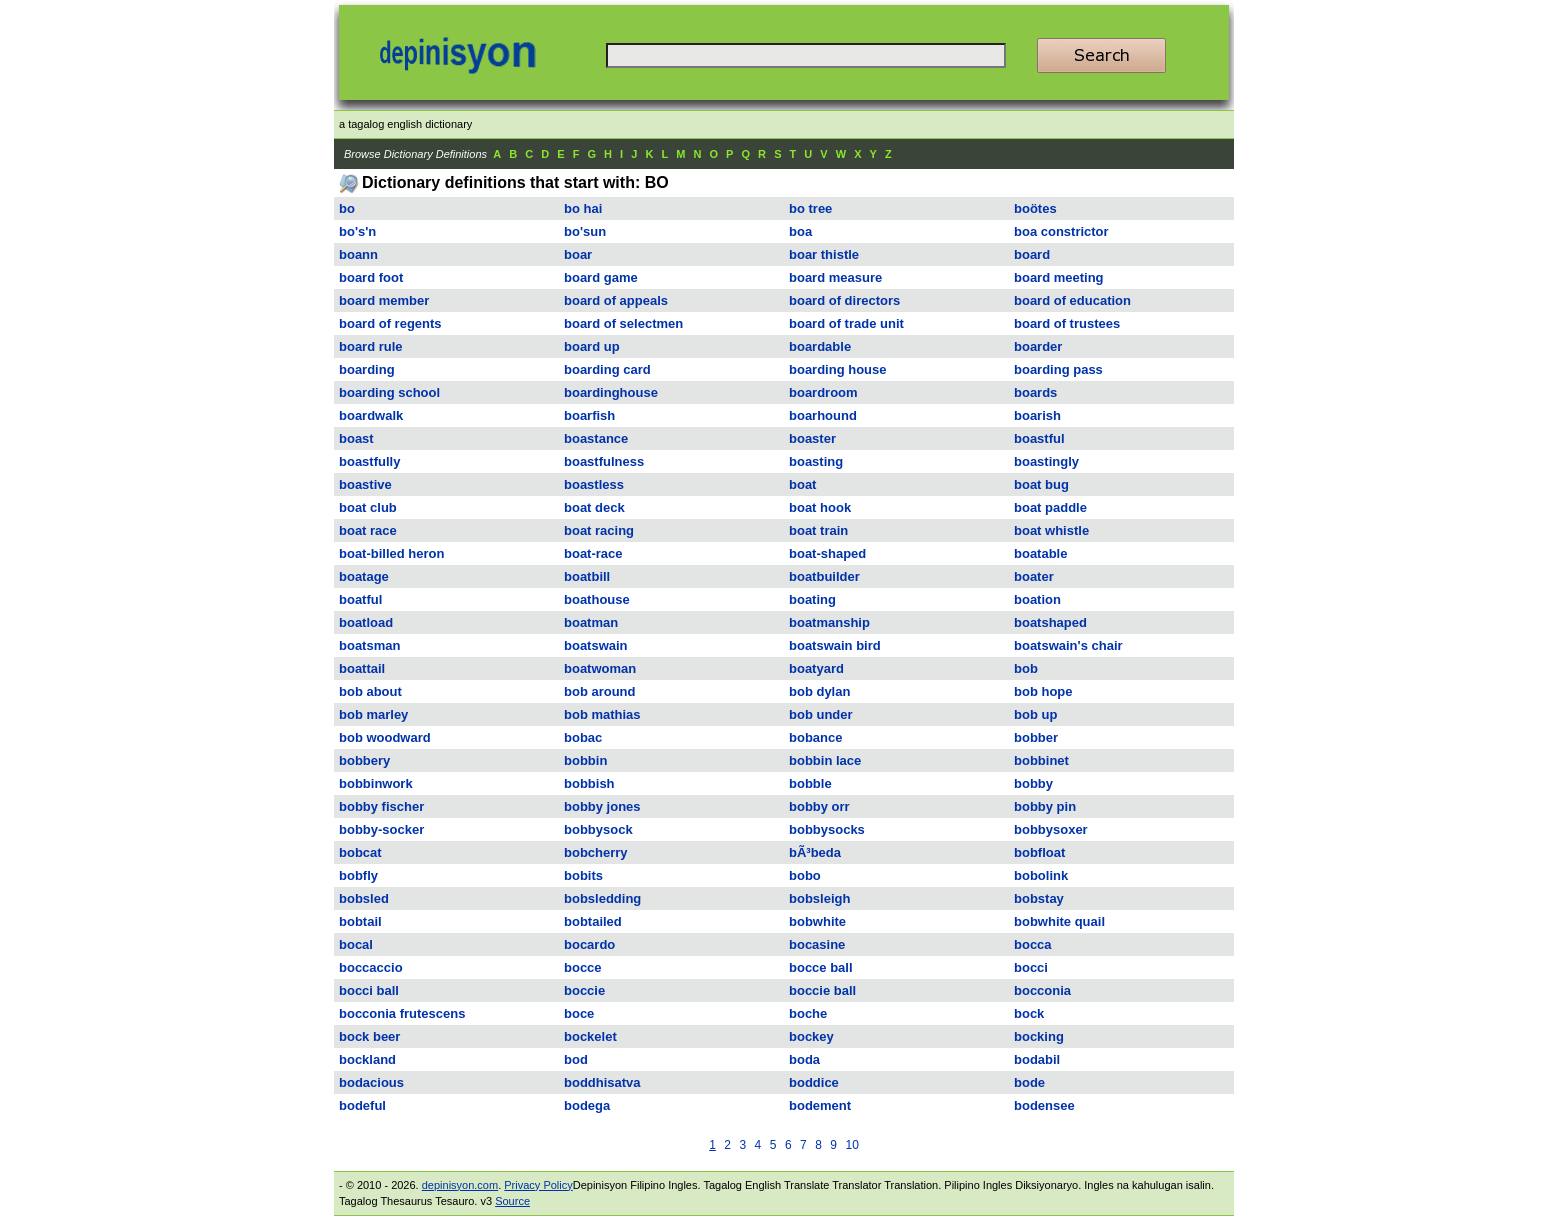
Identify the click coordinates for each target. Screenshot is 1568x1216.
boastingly (1046, 461)
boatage (364, 576)
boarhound (823, 415)
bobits (583, 875)
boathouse (597, 599)
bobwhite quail (1059, 921)
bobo (805, 875)
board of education (1072, 300)
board (1032, 254)
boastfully (369, 461)
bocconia (1042, 990)
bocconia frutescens (402, 1013)
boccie (584, 990)
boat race (368, 530)
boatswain (596, 645)
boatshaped (1050, 622)
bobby (1033, 783)
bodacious (371, 1082)
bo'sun (585, 231)
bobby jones (602, 806)
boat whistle (1051, 530)
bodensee (1044, 1105)
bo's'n (357, 231)
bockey (811, 1036)
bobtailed (593, 921)
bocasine (817, 944)
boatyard (816, 668)
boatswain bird (835, 645)
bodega (587, 1105)
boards (1035, 392)
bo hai (583, 208)
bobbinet (1041, 760)
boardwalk (371, 415)
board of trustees (1067, 323)
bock (1029, 1013)
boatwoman (600, 668)
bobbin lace (825, 760)
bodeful (362, 1105)
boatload (366, 622)
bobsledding (602, 898)
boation (1037, 599)
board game (601, 277)
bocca (1033, 944)
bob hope (1043, 691)
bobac (583, 737)
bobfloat (1039, 852)
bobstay (1039, 898)
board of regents (390, 323)
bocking (1039, 1036)
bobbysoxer (1051, 829)
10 (851, 1145)
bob (1026, 668)
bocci (1031, 967)
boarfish (589, 415)
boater (1034, 576)
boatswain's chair (1068, 645)
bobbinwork (376, 783)
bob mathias (602, 714)
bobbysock (598, 829)
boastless (594, 484)
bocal (356, 944)
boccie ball (822, 990)
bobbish (589, 783)
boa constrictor (1061, 231)
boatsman (369, 645)
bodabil (1037, 1059)
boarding (367, 369)
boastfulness (604, 461)
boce (579, 1013)
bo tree (810, 208)
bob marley (373, 714)
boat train (818, 530)
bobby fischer (381, 806)
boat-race (593, 553)
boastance (596, 438)
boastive (365, 484)
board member (384, 300)
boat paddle (1050, 507)
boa (800, 231)
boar (578, 254)
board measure (835, 277)
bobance (815, 737)
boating (812, 599)
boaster (812, 438)
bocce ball (821, 967)
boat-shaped (827, 553)
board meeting (1059, 277)
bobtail (360, 921)
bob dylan (819, 691)
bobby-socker (381, 829)
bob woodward (385, 737)
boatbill (587, 576)
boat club (368, 507)
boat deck (594, 507)
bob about (370, 691)
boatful (360, 599)
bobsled (364, 898)
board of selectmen (623, 323)
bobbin (585, 760)
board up (592, 346)
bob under (821, 714)
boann (358, 254)
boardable (820, 346)
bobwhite (817, 921)
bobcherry (596, 852)
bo (347, 208)
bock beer (369, 1036)
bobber (1036, 737)
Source (512, 1201)
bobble (810, 783)
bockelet (590, 1036)
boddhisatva (602, 1082)
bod (576, 1059)
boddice (814, 1082)
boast (356, 438)
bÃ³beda (815, 852)
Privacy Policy (538, 1185)
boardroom (823, 392)
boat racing (599, 530)
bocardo (589, 944)
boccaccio (371, 967)
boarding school (389, 392)
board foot (371, 277)
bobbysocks (827, 829)
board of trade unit (846, 323)
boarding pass (1058, 369)
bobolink (1041, 875)
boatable (1040, 553)
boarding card (607, 369)
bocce (583, 967)
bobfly (358, 875)
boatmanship (829, 622)
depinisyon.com (460, 1185)
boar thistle (824, 254)
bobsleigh (819, 898)
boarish (1037, 415)
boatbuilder (824, 576)
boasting (816, 461)
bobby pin (1045, 806)
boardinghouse (611, 392)
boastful (1039, 438)
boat (802, 484)
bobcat (360, 852)
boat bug (1041, 484)
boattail (362, 668)
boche (808, 1013)
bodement (820, 1105)
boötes (1035, 208)
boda (804, 1059)
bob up (1035, 714)
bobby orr (819, 806)
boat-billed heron (391, 553)
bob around (600, 691)
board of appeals (616, 300)
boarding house (838, 369)
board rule (371, 346)
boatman (591, 622)
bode (1029, 1082)
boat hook (820, 507)
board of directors (844, 300)
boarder (1038, 346)
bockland (367, 1059)
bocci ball (369, 990)
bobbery (364, 760)
